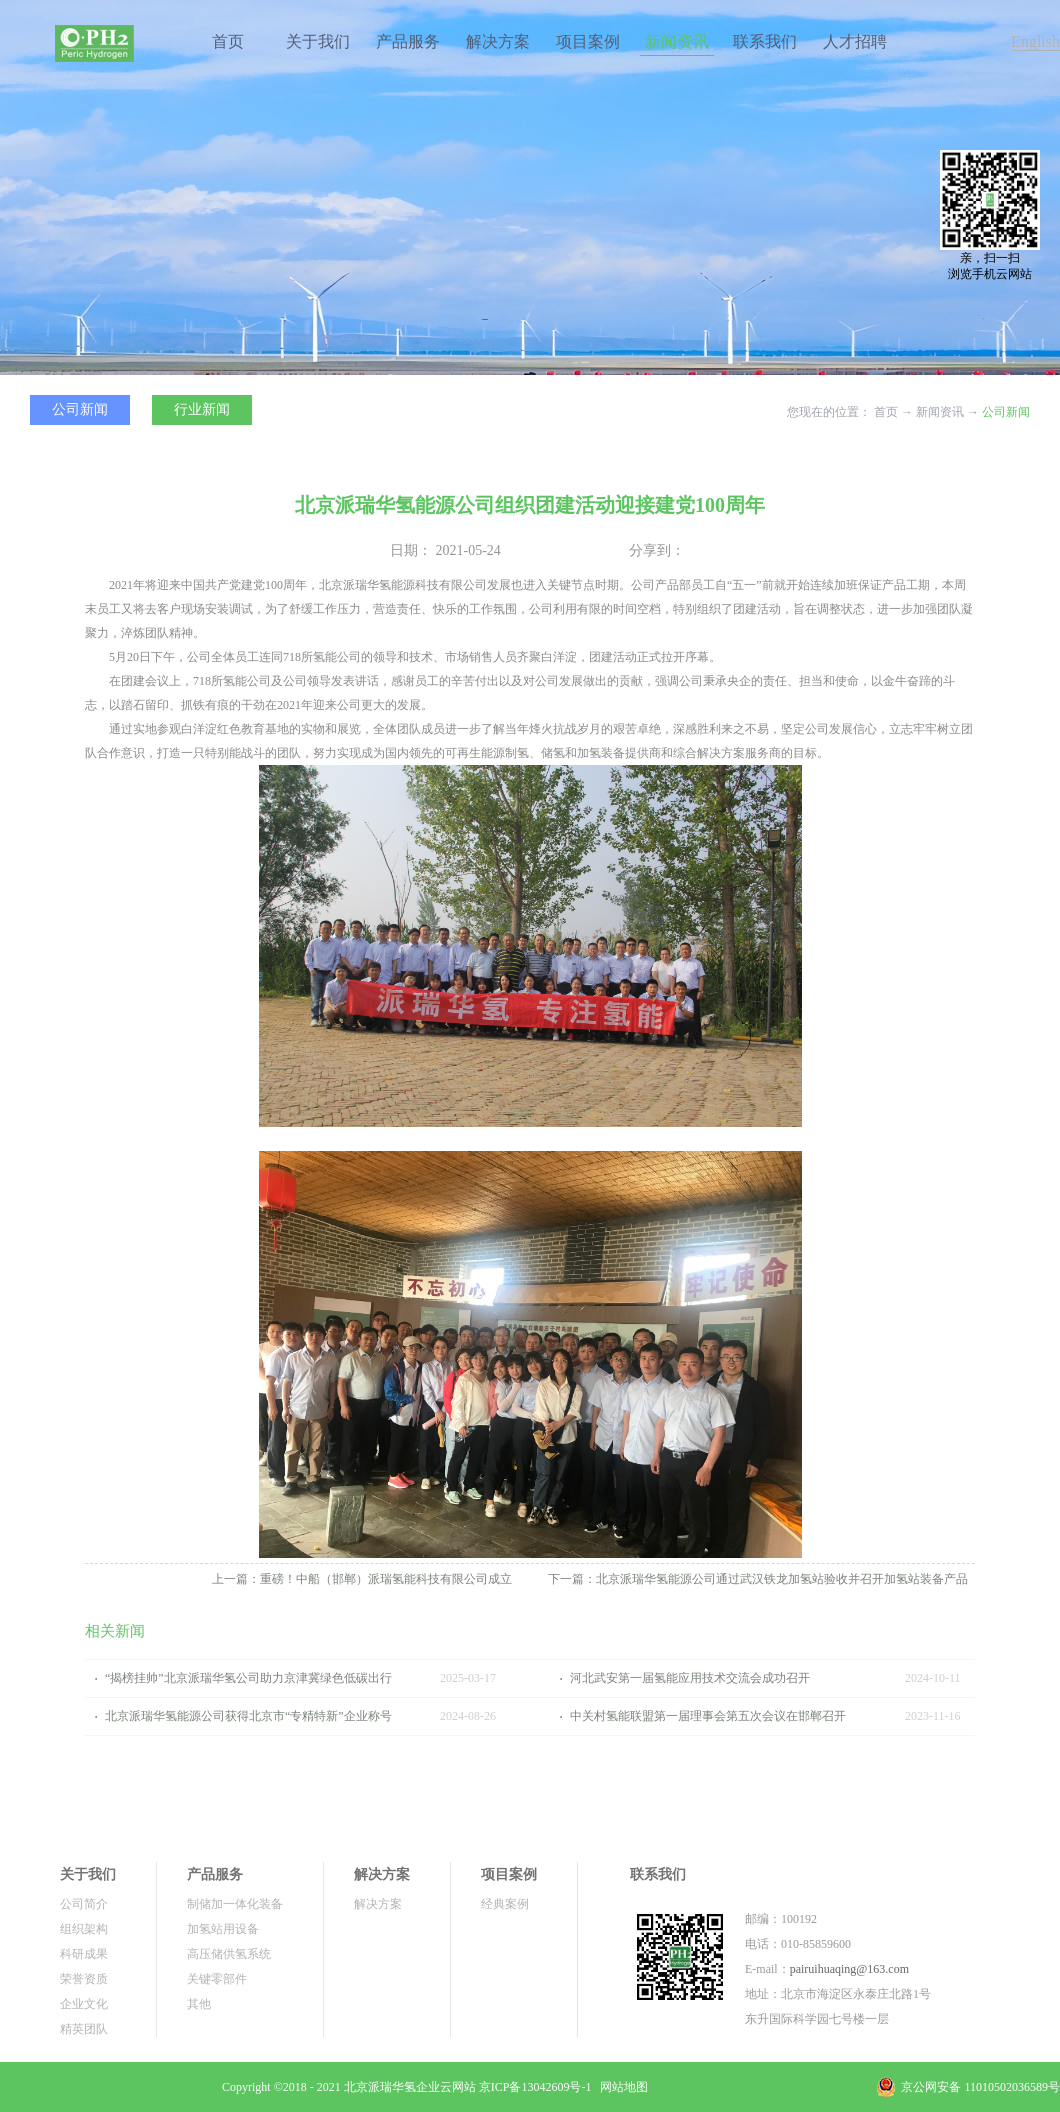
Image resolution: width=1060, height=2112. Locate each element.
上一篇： (362, 1579)
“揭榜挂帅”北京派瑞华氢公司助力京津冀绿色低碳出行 (248, 1678)
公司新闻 (1006, 412)
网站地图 (621, 2087)
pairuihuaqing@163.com (849, 1969)
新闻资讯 (940, 412)
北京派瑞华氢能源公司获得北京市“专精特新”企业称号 (248, 1716)
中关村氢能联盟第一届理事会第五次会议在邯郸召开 (708, 1716)
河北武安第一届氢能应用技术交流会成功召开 (690, 1678)
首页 (228, 41)
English (1035, 41)
